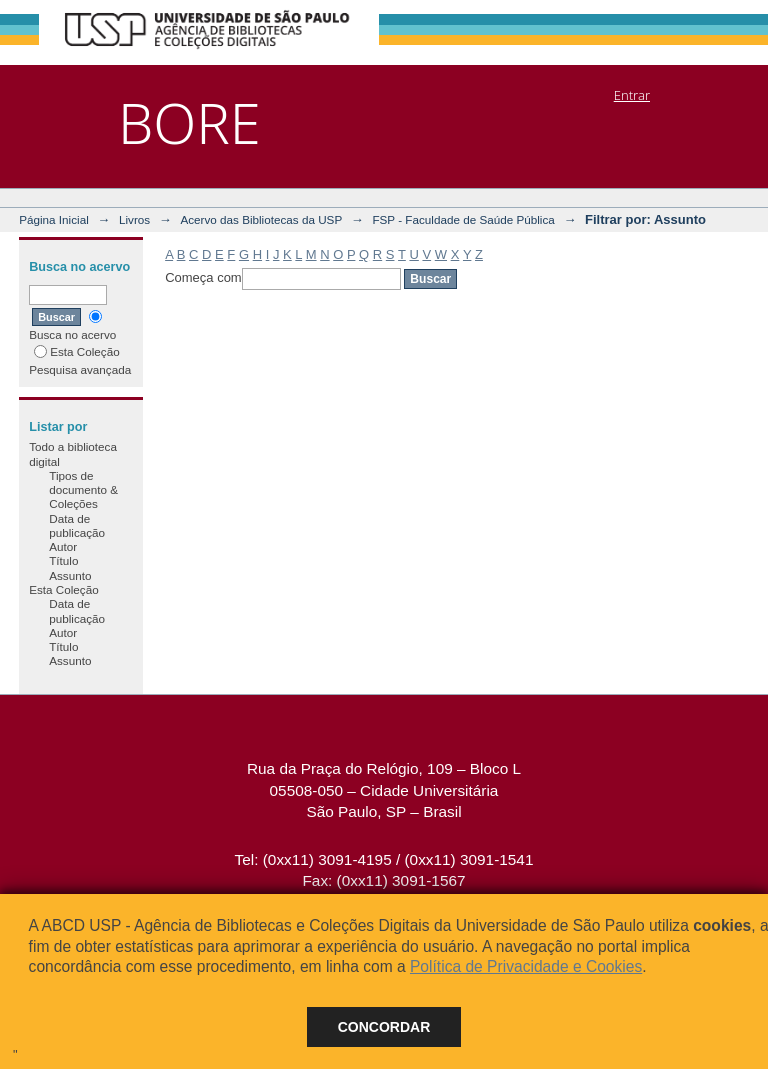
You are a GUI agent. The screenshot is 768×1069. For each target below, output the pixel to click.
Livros (134, 219)
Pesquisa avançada (80, 369)
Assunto (70, 575)
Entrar (632, 95)
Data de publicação (77, 525)
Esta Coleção (77, 351)
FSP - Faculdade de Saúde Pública (463, 219)
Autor (63, 546)
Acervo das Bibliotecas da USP (261, 219)
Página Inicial (54, 219)
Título (63, 560)
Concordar (384, 1027)
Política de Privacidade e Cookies (526, 966)
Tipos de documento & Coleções (83, 490)
